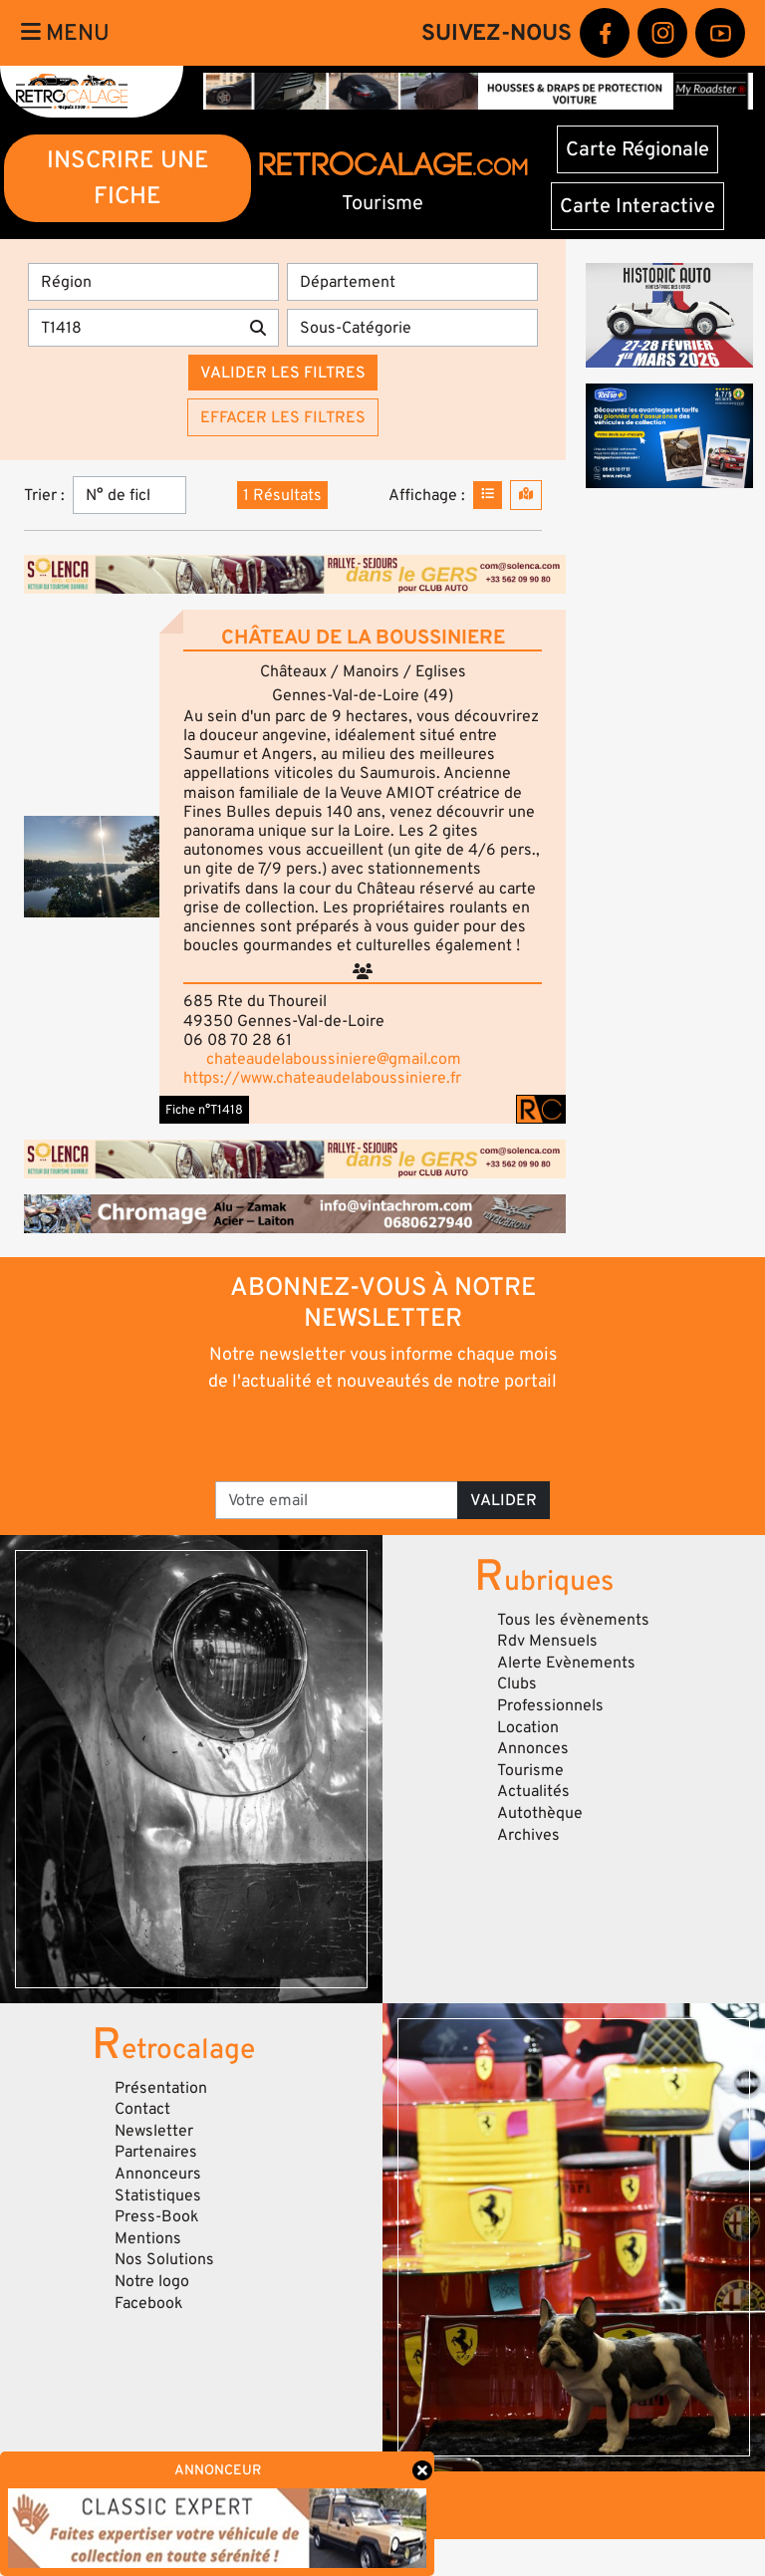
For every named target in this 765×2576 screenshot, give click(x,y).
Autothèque (540, 1813)
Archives (528, 1835)
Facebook (149, 2303)
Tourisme (530, 1770)
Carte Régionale (637, 149)
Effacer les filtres (283, 417)
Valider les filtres (283, 373)
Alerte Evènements (566, 1663)
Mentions (148, 2238)
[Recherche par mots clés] (133, 328)
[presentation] (384, 1435)
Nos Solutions (164, 2259)
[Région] (153, 282)
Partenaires (156, 2152)
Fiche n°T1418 (204, 1110)
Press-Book (157, 2216)
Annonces (533, 1748)
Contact (142, 2109)
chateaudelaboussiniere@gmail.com (333, 1059)
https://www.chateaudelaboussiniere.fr (322, 1078)
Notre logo (152, 2281)
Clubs (517, 1683)
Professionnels (550, 1705)
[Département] (412, 282)
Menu (65, 33)
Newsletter (154, 2131)
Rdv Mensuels (547, 1641)
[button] (91, 866)
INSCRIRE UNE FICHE (128, 177)
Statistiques (158, 2195)
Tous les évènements (573, 1620)
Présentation (161, 2088)
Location (528, 1727)
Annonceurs (158, 2174)
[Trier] (129, 495)
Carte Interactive (637, 206)
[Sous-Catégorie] (412, 328)
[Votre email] (336, 1500)
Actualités (533, 1791)
